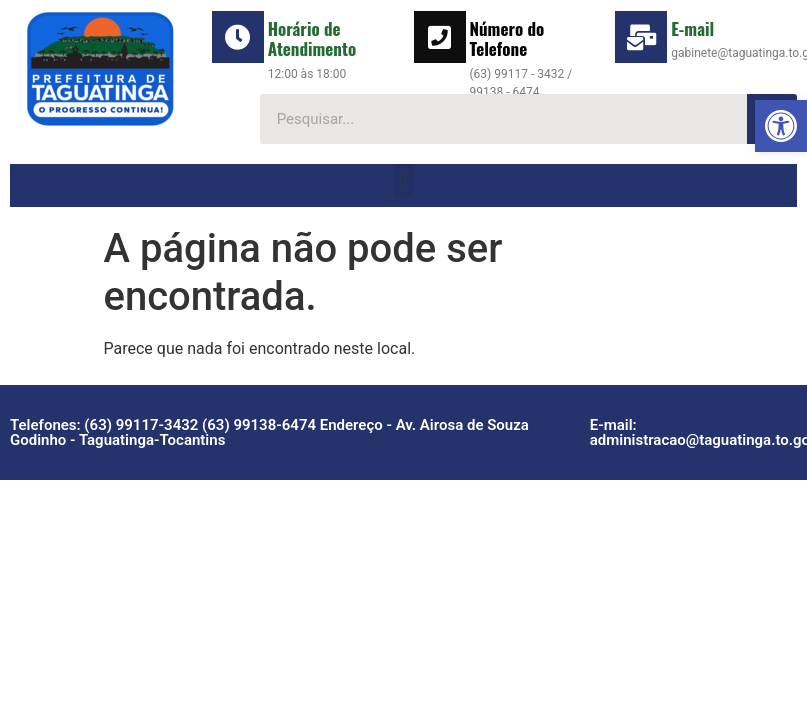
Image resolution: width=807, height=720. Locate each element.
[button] (781, 126)
